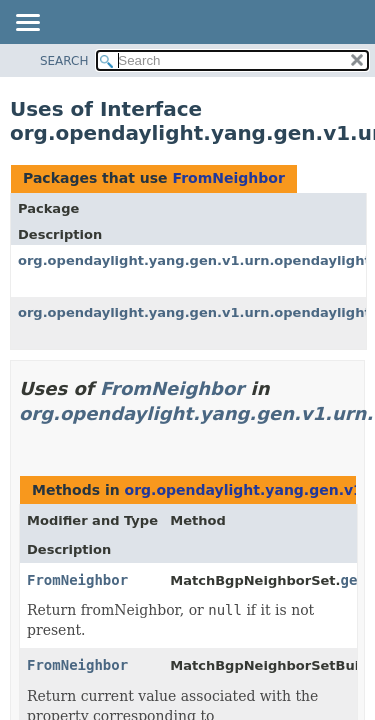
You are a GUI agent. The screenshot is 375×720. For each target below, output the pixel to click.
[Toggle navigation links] (27, 24)
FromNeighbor (228, 178)
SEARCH (64, 61)
